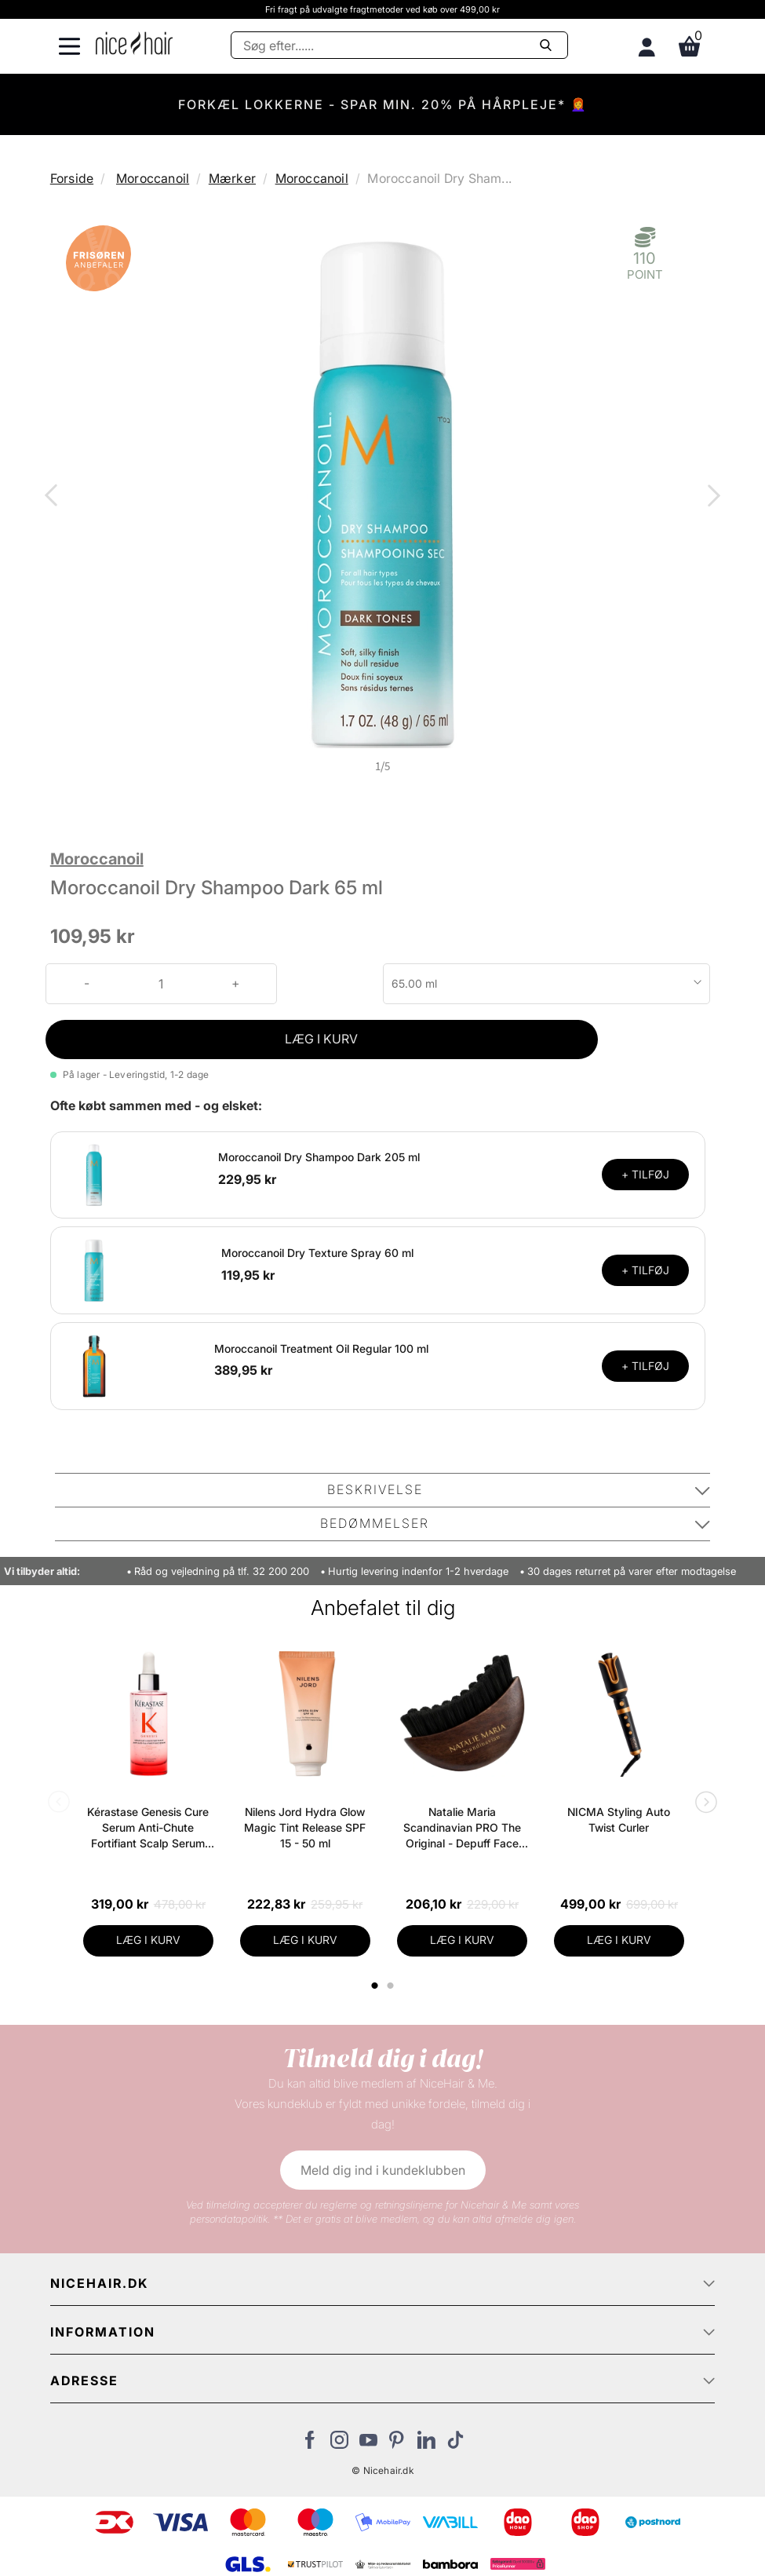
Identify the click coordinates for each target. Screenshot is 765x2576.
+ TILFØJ (645, 1174)
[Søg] (399, 45)
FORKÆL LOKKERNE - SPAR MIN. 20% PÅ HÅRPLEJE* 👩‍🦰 (383, 104)
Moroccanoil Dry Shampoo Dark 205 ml (319, 1157)
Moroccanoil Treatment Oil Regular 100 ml (321, 1348)
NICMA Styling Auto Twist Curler (618, 1819)
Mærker (232, 178)
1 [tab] (376, 1985)
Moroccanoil (152, 178)
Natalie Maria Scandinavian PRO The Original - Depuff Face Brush (462, 1828)
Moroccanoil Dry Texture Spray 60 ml (317, 1252)
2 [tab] (393, 1985)
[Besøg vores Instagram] (339, 2444)
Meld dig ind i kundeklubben (383, 2170)
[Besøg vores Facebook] (310, 2444)
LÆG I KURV (321, 1039)
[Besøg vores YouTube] (368, 2444)
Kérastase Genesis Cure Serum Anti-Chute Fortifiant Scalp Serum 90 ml (148, 1828)
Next (711, 497)
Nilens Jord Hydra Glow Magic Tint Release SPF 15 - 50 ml (305, 1827)
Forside (71, 178)
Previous (54, 497)
